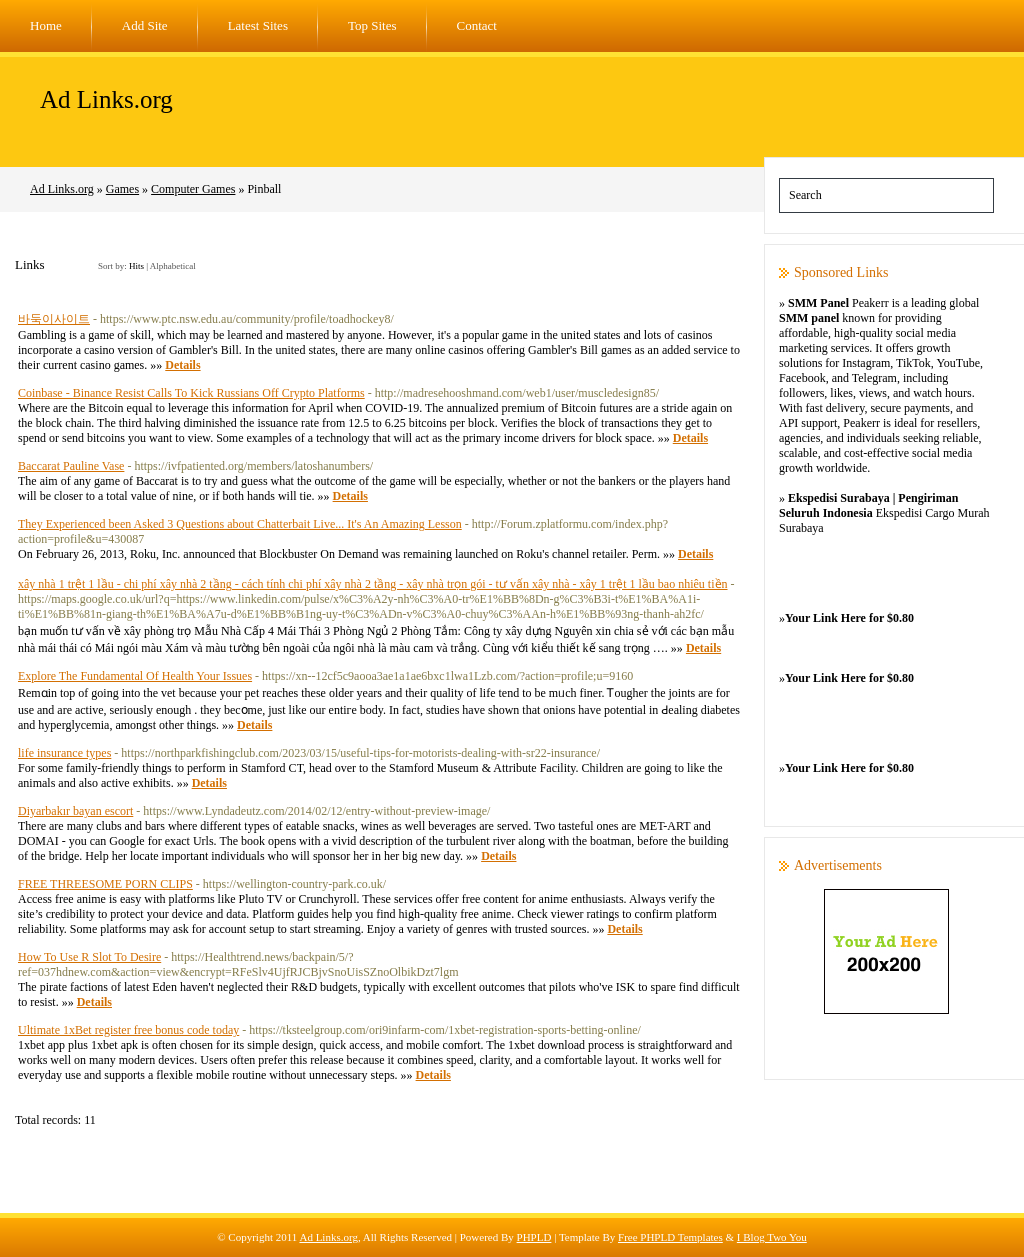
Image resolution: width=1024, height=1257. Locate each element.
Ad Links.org (106, 99)
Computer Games (193, 189)
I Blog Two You (772, 1237)
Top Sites (372, 25)
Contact (477, 25)
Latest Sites (258, 25)
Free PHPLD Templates (670, 1237)
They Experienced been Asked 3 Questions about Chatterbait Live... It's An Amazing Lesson (240, 524)
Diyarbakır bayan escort (75, 811)
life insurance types (64, 753)
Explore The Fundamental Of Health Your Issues (135, 676)
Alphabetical (173, 266)
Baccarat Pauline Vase (71, 466)
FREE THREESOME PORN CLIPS (105, 884)
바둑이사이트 (54, 319)
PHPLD (534, 1237)
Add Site (145, 25)
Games (122, 189)
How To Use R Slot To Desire (89, 957)
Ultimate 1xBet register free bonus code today (128, 1030)
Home (46, 25)
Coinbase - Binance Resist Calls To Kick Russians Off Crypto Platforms (191, 393)
